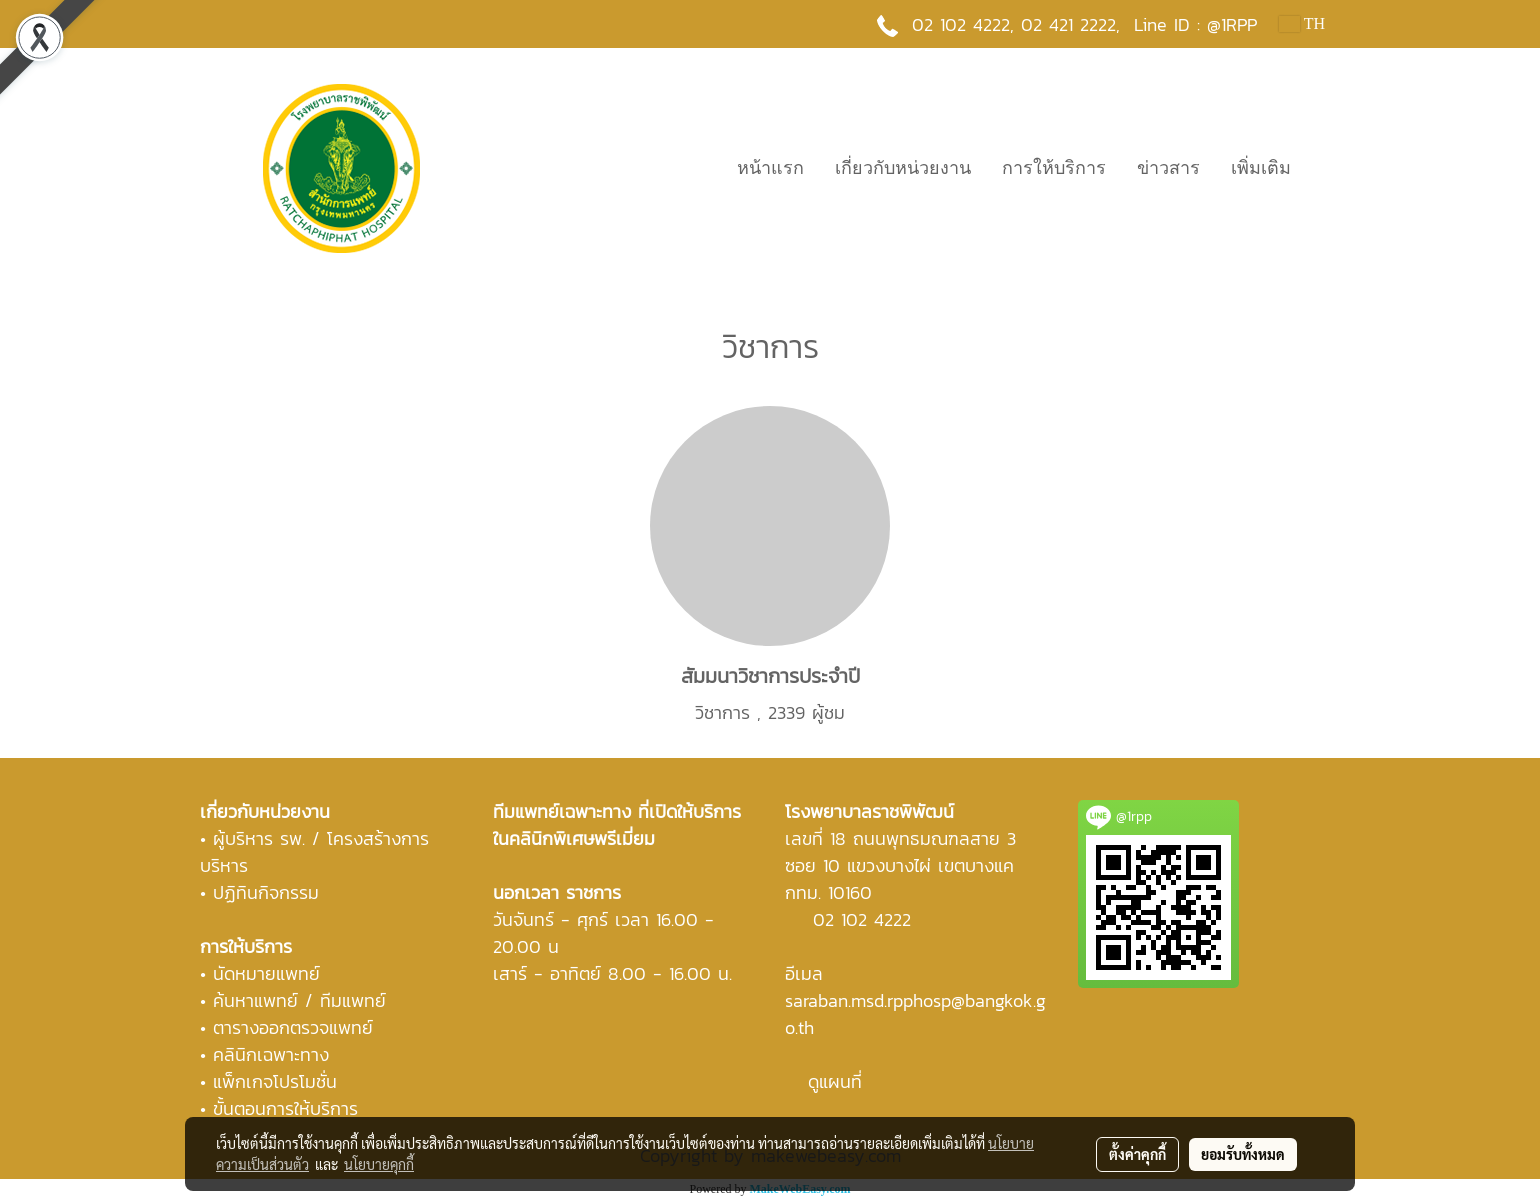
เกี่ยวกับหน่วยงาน (903, 168)
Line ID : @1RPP (1195, 24)
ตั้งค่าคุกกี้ (1137, 1154)
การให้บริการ (1054, 168)
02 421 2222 (1068, 24)
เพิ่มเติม (1261, 168)
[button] (1324, 168)
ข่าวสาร (1168, 168)
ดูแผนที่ (835, 1081)
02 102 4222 (862, 919)
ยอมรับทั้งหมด (1243, 1154)
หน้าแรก (770, 168)
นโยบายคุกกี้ (379, 1164)
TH (1302, 23)
